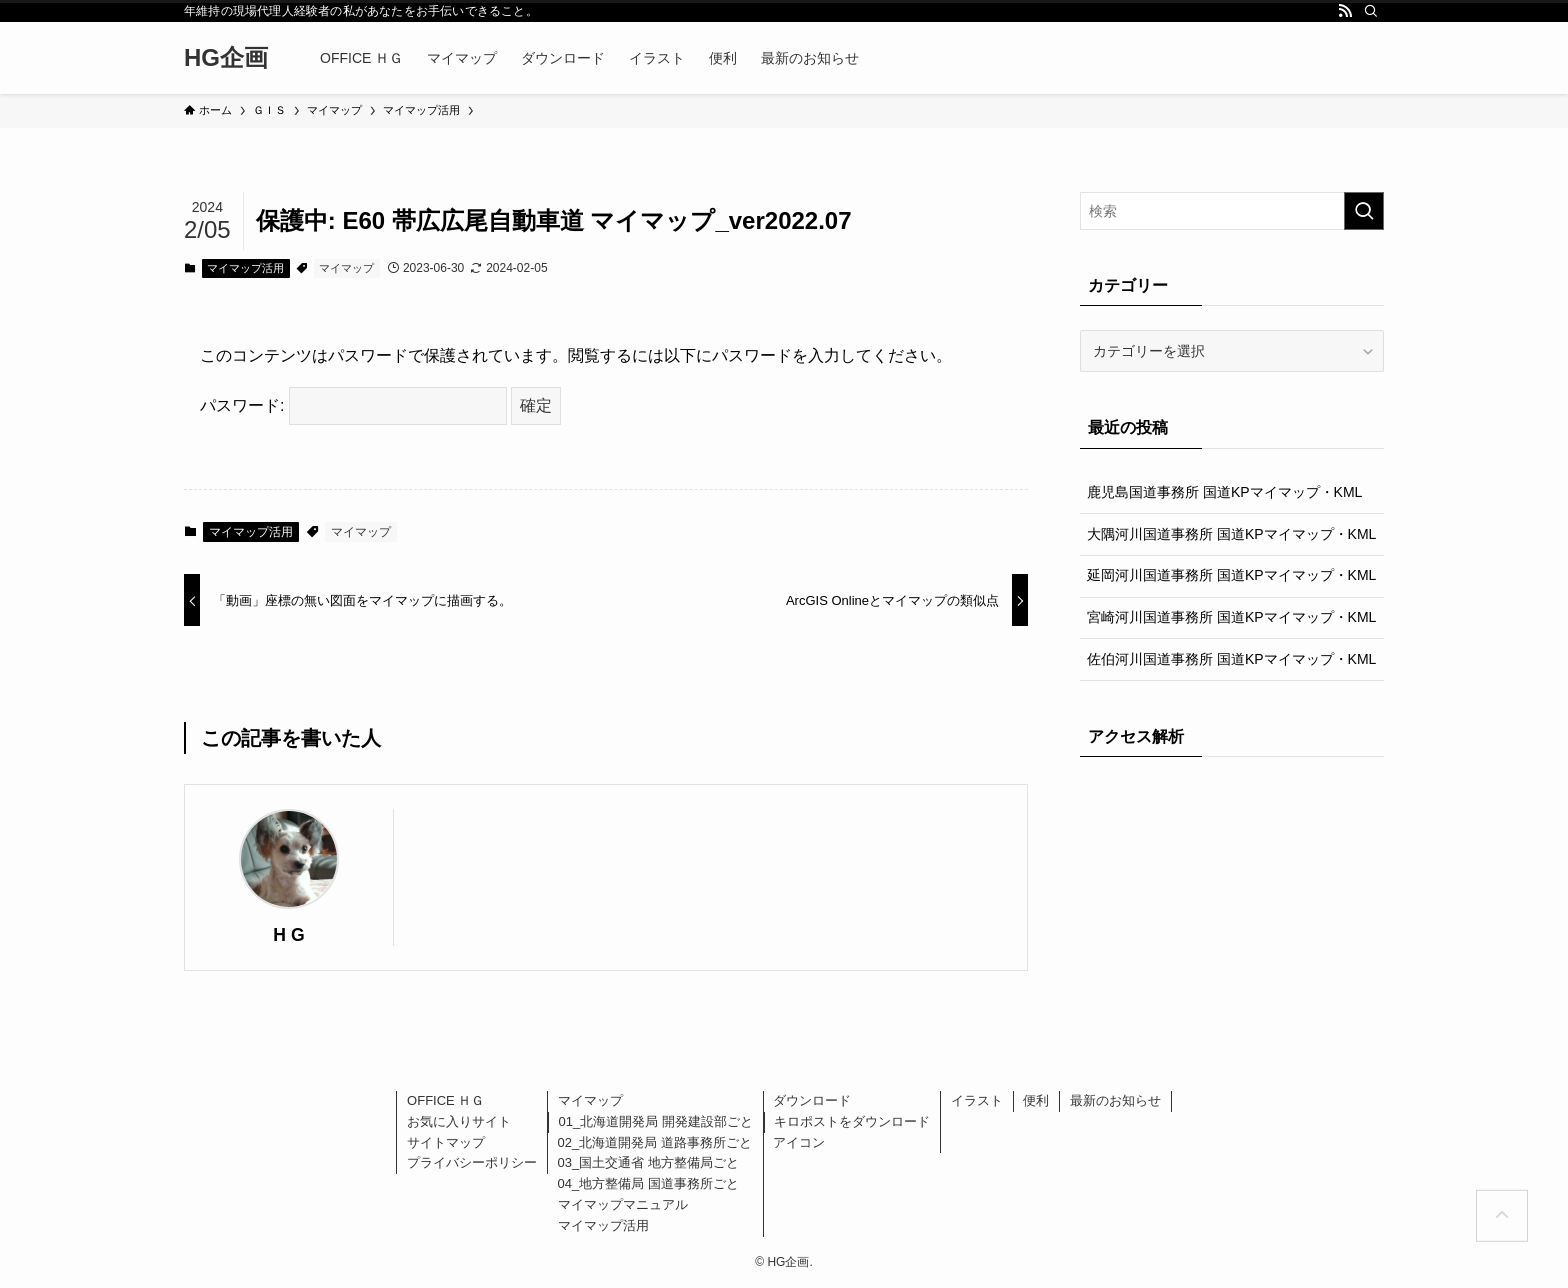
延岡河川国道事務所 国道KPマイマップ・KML (1231, 575)
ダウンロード (812, 1100)
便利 (1036, 1100)
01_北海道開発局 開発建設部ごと (656, 1121)
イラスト (977, 1100)
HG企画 (226, 58)
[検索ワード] (1232, 211)
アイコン (799, 1142)
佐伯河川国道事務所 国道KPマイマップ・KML (1231, 659)
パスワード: (353, 405)
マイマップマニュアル (623, 1204)
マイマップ (346, 268)
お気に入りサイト (459, 1121)
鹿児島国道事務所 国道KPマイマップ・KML (1224, 492)
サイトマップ (446, 1142)
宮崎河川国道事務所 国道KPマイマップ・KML (1231, 617)
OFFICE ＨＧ (445, 1100)
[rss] (1345, 11)
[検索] (1371, 11)
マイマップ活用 (245, 268)
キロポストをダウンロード (852, 1121)
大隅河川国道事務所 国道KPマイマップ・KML (1231, 534)
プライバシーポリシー (472, 1162)
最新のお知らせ (1115, 1100)
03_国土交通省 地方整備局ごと (648, 1162)
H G (288, 935)
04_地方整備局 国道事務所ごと (648, 1183)
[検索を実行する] (1364, 211)
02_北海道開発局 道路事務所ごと (655, 1142)
